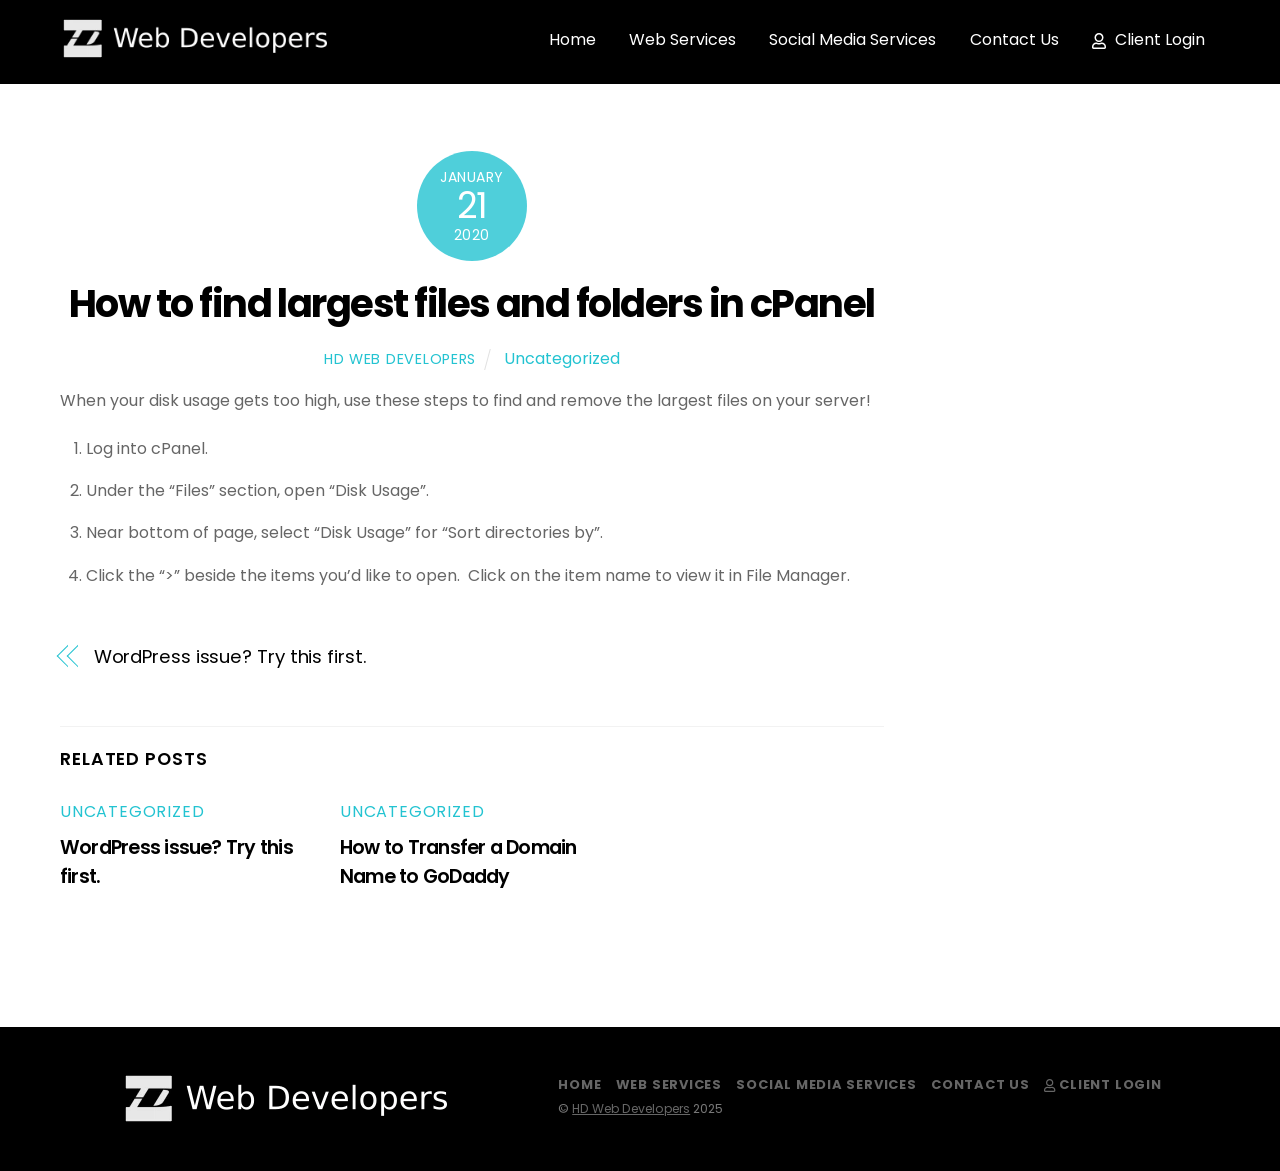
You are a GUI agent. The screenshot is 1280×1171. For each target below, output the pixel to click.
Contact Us (1014, 39)
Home (572, 39)
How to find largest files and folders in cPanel (472, 303)
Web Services (682, 39)
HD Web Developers (400, 359)
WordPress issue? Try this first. (230, 656)
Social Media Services (852, 39)
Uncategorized (562, 358)
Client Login (1148, 39)
